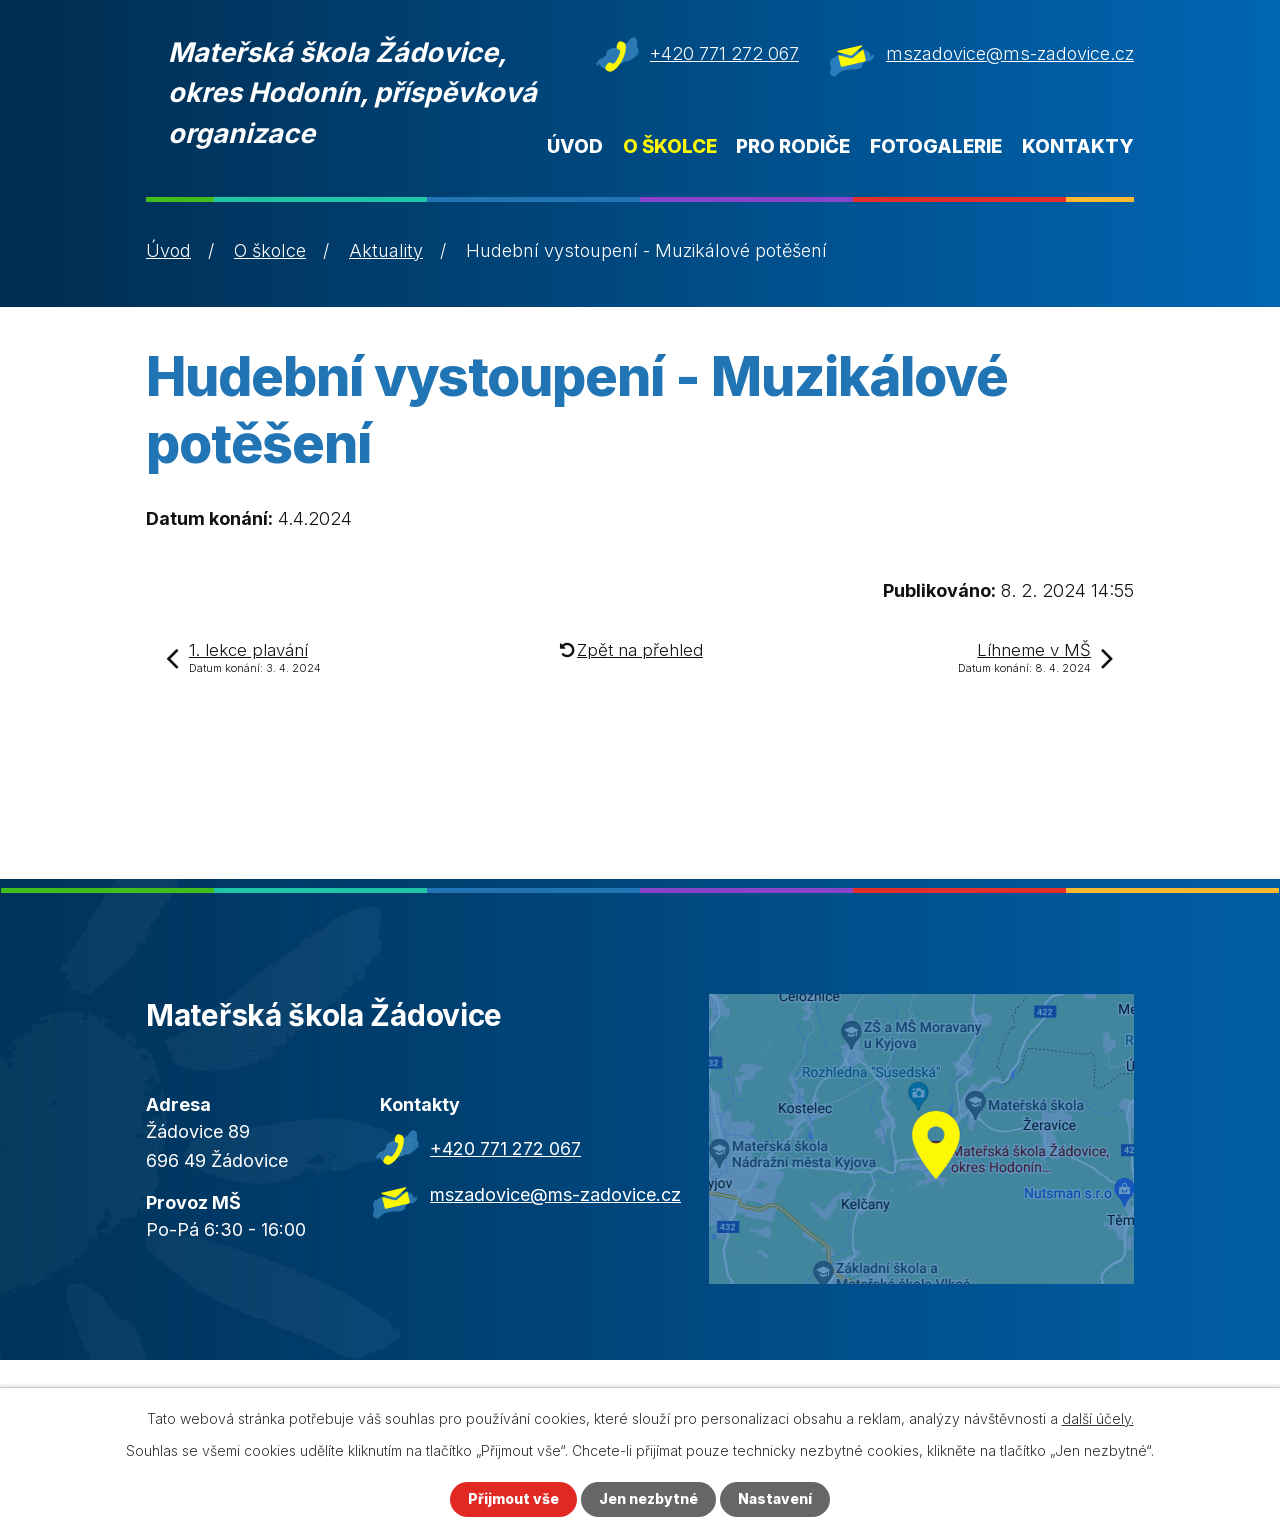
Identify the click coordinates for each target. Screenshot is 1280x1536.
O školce (670, 146)
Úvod (575, 146)
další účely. (1098, 1418)
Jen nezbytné (648, 1499)
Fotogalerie (936, 146)
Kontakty (1078, 146)
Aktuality (386, 250)
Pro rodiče (793, 146)
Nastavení (775, 1499)
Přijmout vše (513, 1499)
